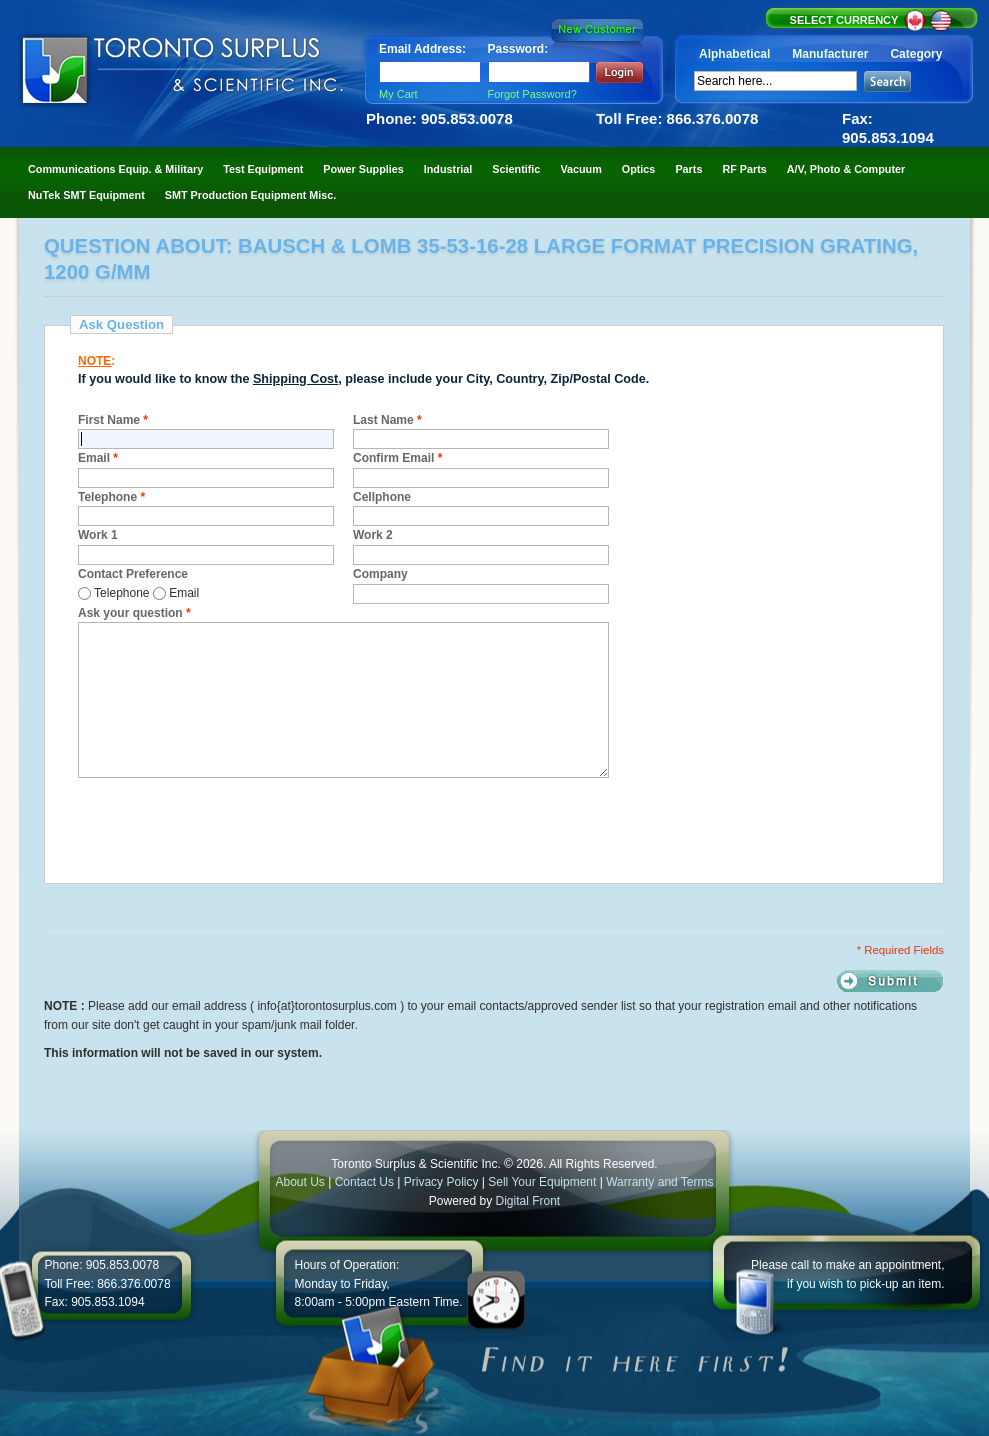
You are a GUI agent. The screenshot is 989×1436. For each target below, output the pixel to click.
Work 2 (373, 535)
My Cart (398, 94)
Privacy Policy (441, 1182)
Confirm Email (397, 458)
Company (380, 574)
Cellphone (382, 497)
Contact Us (364, 1182)
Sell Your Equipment (543, 1182)
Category (916, 54)
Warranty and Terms (659, 1182)
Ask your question (134, 613)
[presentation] (230, 828)
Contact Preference (133, 574)
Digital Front (528, 1201)
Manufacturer (830, 54)
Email (98, 458)
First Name (113, 420)
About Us (299, 1182)
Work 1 (98, 535)
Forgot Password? (532, 94)
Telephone (111, 497)
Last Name (387, 420)
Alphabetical (734, 54)
